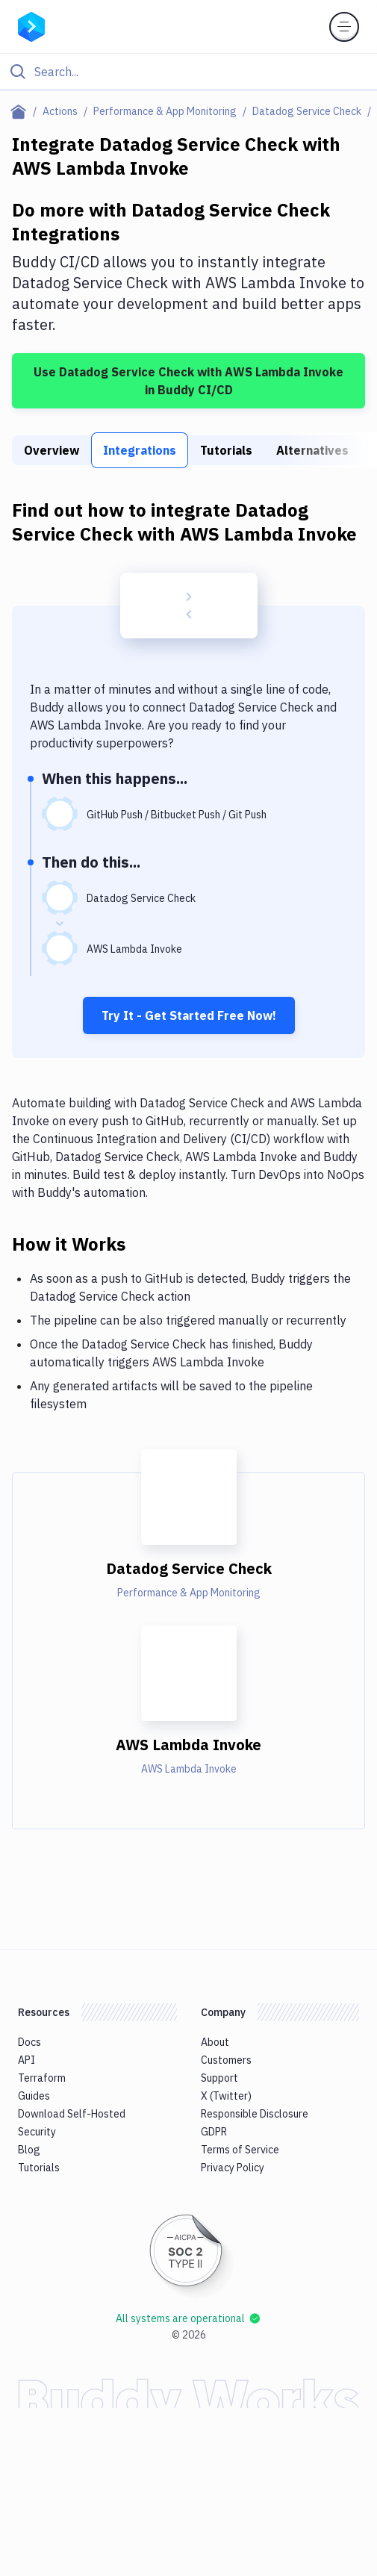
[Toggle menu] (344, 27)
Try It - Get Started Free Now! (189, 1015)
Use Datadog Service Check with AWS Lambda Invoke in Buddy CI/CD (188, 380)
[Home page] (21, 111)
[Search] (200, 71)
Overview (51, 450)
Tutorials (226, 450)
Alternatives (312, 450)
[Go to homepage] (31, 25)
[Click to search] (188, 72)
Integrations (139, 450)
